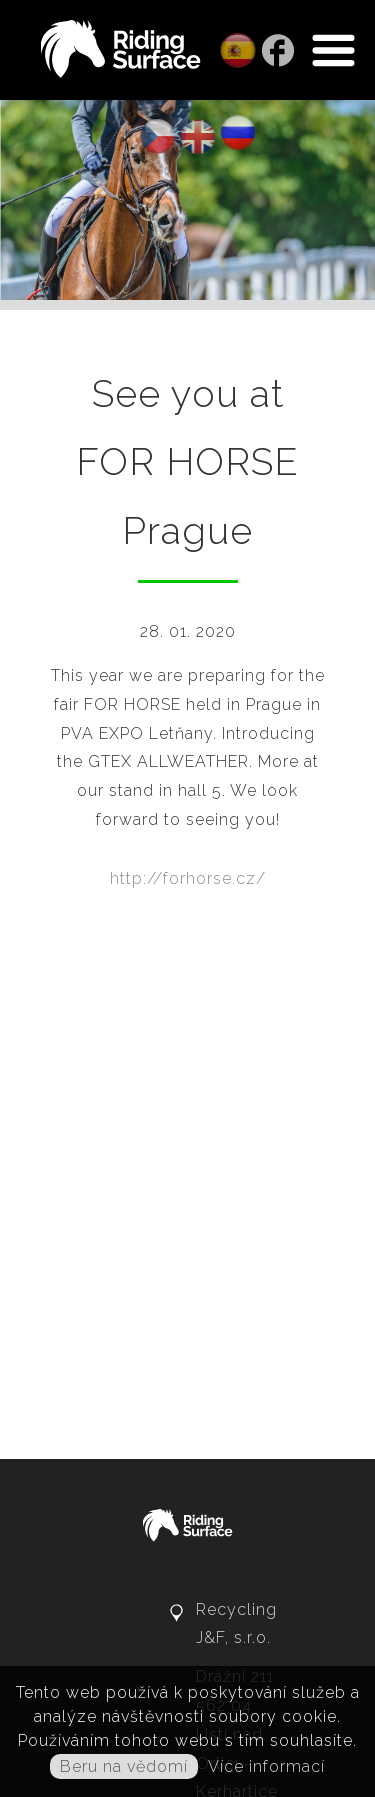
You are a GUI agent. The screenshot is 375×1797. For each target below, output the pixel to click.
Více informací (266, 1766)
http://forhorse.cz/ (188, 878)
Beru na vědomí (124, 1766)
